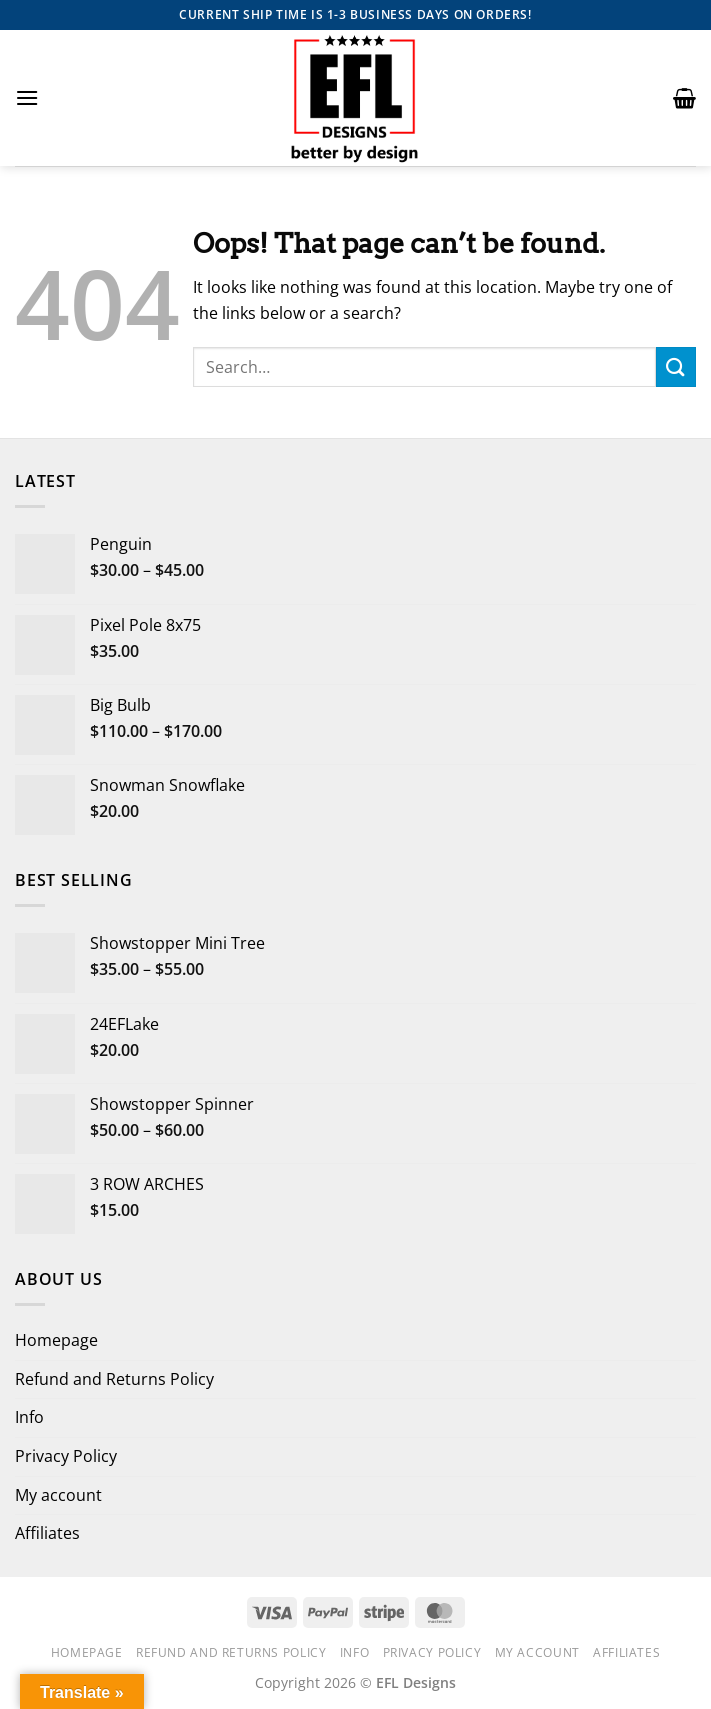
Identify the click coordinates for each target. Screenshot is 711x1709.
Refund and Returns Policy (114, 1379)
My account (58, 1495)
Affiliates (47, 1533)
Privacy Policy (66, 1456)
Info (29, 1417)
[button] (27, 97)
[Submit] (676, 366)
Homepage (56, 1340)
